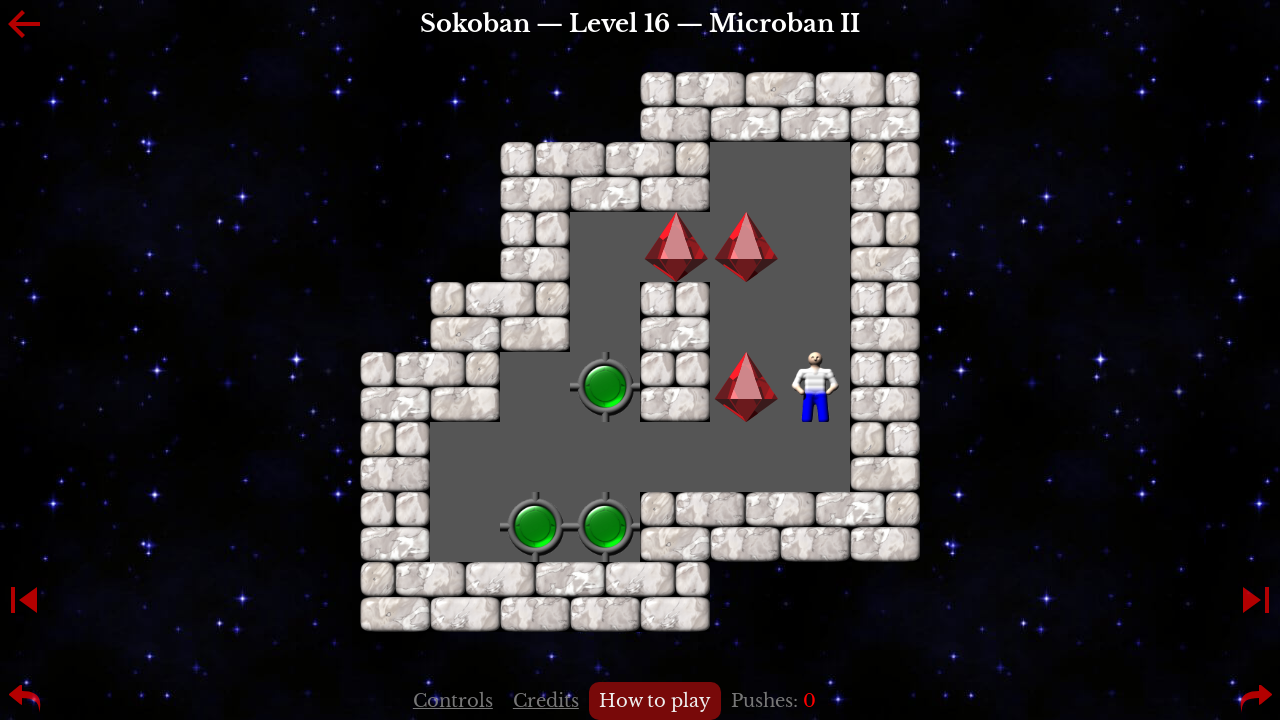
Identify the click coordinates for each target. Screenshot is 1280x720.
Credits (546, 701)
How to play (655, 701)
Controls (453, 701)
